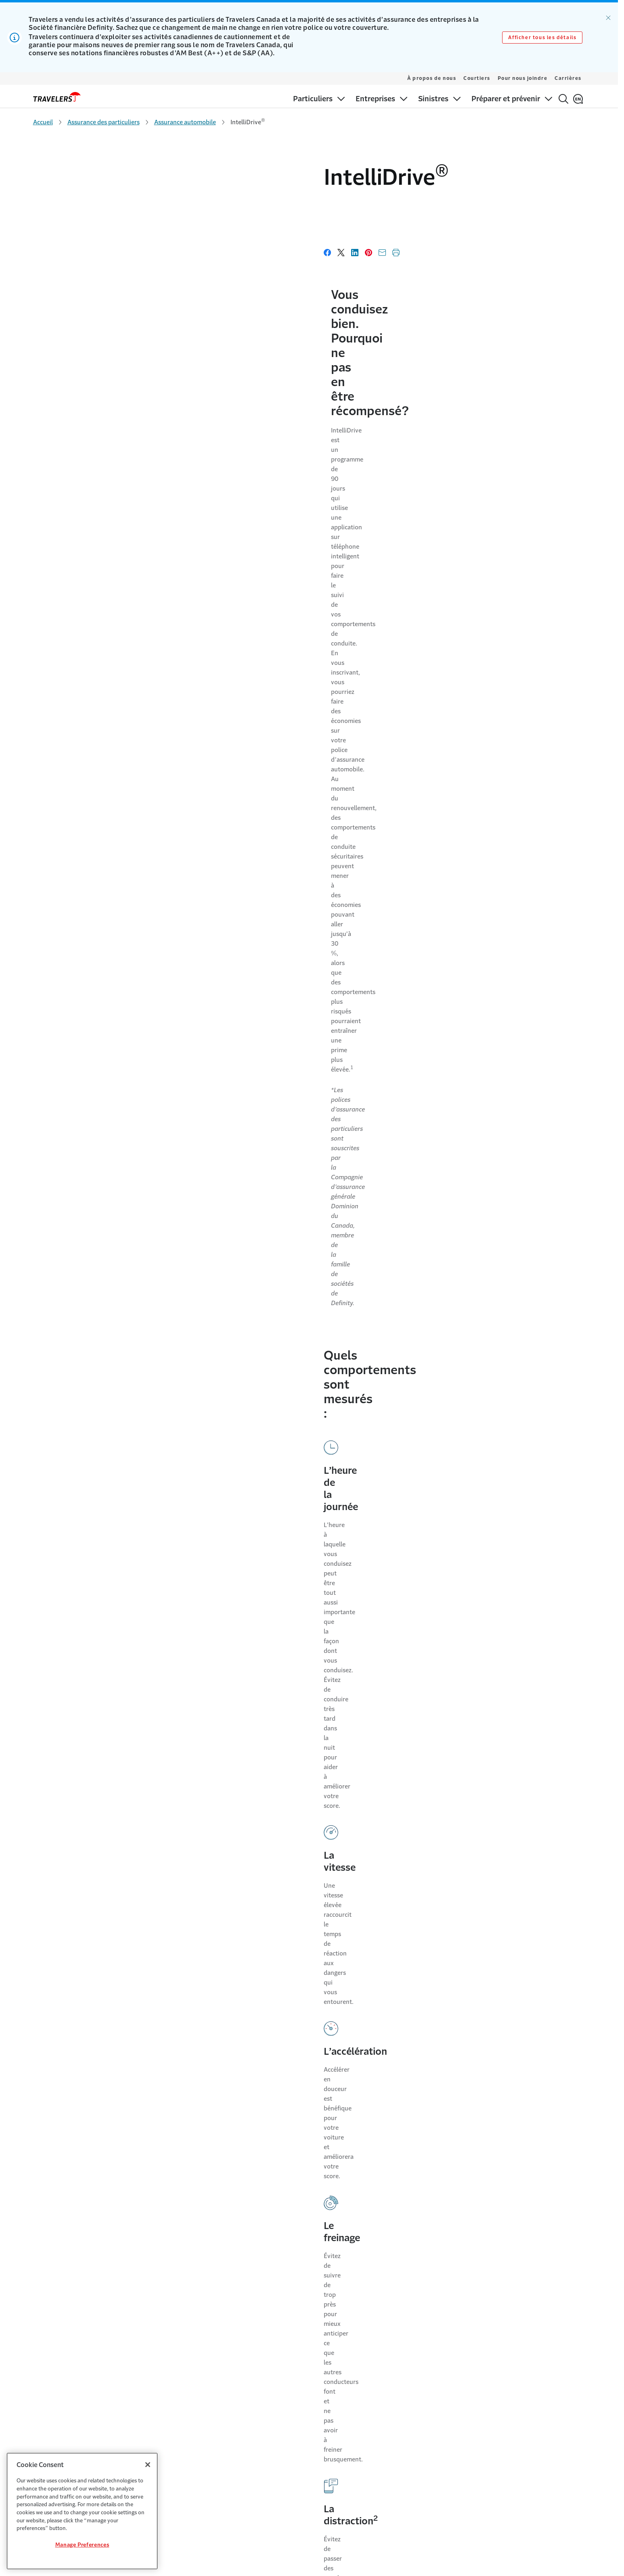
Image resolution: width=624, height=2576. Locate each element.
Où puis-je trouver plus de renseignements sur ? (280, 1531)
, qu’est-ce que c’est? (219, 1009)
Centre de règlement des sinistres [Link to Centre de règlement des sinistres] (75, 2367)
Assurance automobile (185, 122)
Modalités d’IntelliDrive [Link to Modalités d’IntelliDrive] (252, 2121)
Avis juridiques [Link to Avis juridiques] (454, 2399)
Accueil (43, 122)
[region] (82, 2511)
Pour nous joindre (523, 78)
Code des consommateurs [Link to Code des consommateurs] (469, 2430)
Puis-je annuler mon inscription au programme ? (280, 1416)
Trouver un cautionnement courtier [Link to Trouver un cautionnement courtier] (337, 2383)
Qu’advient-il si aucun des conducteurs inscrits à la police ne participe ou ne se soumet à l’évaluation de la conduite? (282, 1817)
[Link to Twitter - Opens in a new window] (542, 2251)
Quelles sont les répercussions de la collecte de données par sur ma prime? (273, 1169)
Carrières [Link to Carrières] (180, 2352)
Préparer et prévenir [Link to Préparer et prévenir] (57, 2383)
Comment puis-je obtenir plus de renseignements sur (295, 2013)
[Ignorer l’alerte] (608, 17)
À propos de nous (431, 78)
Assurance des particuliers (103, 122)
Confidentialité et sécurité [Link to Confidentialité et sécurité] (469, 2367)
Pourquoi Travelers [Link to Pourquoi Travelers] (192, 2336)
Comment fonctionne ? (223, 1060)
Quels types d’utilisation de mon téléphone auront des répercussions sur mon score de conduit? (301, 1295)
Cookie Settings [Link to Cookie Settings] (456, 2383)
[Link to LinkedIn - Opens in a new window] (569, 2251)
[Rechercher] (563, 99)
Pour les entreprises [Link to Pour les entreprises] (58, 2352)
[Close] (148, 2465)
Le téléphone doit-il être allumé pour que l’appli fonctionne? (239, 1702)
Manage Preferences (82, 2544)
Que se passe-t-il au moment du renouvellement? (259, 2064)
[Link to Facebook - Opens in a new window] (556, 2251)
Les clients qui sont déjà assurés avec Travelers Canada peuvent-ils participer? (297, 1359)
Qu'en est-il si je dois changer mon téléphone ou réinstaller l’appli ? (278, 1880)
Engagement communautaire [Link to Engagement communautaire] (205, 2367)
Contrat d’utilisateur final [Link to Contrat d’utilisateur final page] (255, 2141)
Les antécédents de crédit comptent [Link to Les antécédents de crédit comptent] (339, 2367)
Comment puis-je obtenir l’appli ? (247, 1582)
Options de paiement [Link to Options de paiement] (320, 2352)
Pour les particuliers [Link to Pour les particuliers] (58, 2336)
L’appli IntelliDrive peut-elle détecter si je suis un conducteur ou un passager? (297, 1232)
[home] (57, 96)
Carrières (568, 78)
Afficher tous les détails (542, 37)
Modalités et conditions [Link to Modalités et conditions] (466, 2336)
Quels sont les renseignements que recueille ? (274, 1111)
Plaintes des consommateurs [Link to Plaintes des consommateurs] (473, 2414)
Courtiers (476, 78)
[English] (578, 99)
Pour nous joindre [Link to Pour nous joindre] (316, 2336)
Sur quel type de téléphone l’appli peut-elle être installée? (280, 1639)
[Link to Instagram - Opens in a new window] (583, 2251)
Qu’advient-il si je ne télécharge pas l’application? (259, 1760)
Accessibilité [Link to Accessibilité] (452, 2352)
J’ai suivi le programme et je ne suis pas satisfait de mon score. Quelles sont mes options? (286, 1473)
